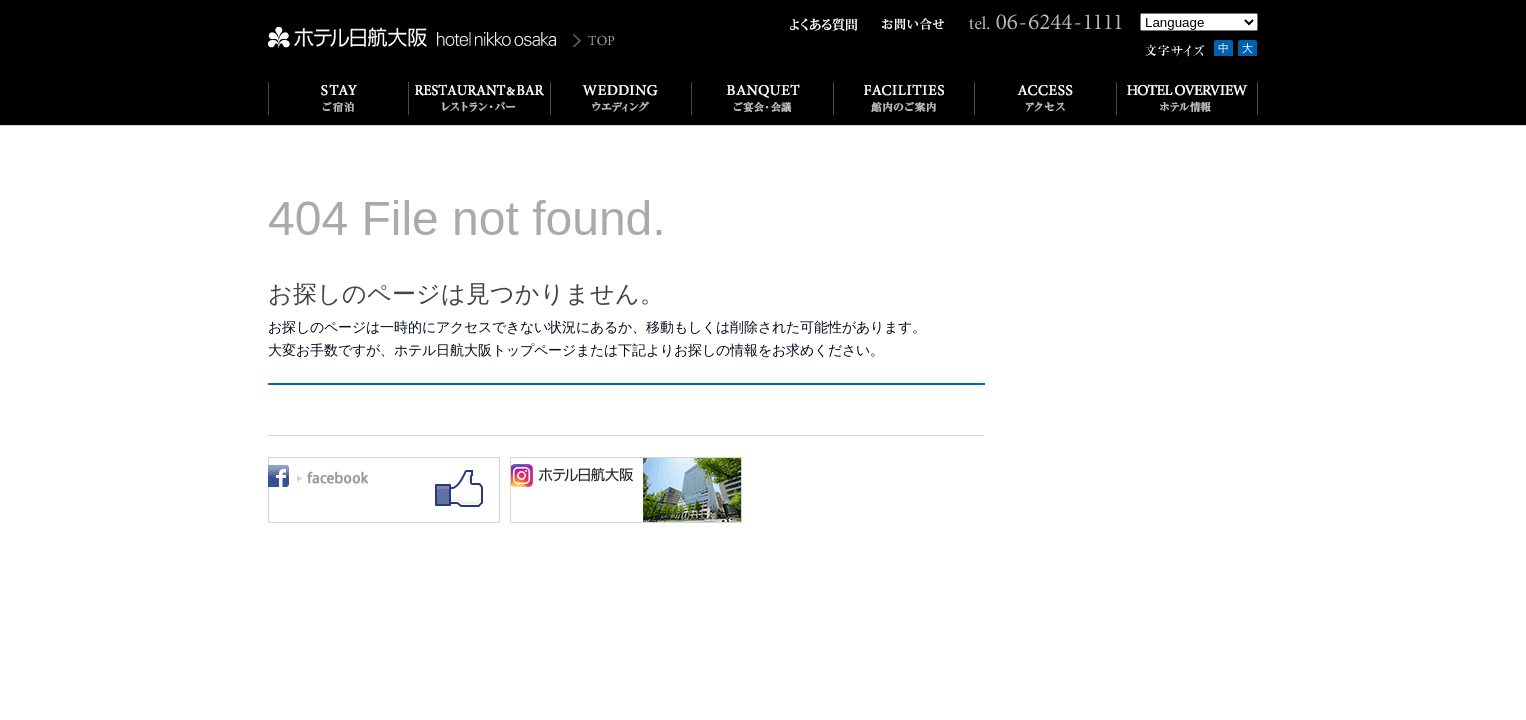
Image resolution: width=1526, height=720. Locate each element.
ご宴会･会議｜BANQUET (763, 98)
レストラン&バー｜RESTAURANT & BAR (480, 98)
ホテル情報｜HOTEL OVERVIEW (1187, 98)
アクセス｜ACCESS (1046, 98)
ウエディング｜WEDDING (621, 98)
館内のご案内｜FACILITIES (904, 98)
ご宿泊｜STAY (338, 98)
